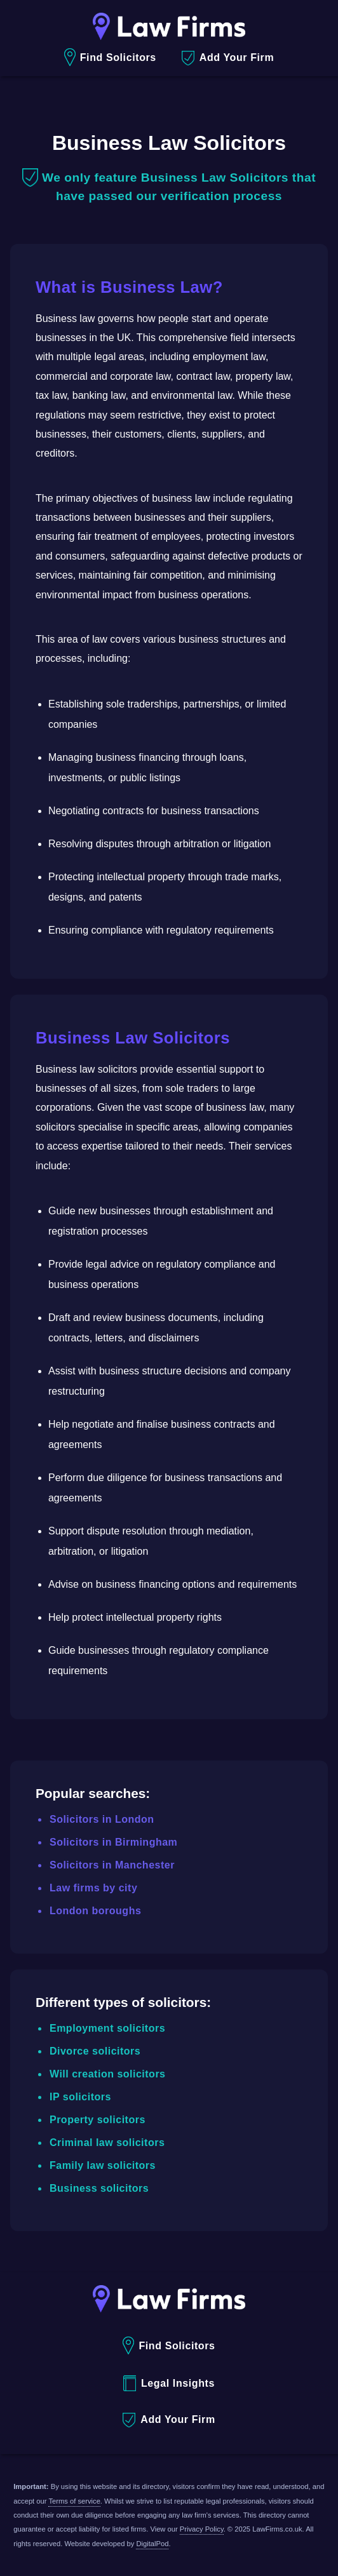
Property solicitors (97, 2119)
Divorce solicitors (95, 2051)
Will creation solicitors (108, 2074)
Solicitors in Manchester (112, 1865)
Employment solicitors (107, 2028)
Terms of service (74, 2501)
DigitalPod (152, 2543)
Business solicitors (99, 2188)
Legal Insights (169, 2383)
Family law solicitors (103, 2165)
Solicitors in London (102, 1819)
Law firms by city (93, 1887)
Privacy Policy (202, 2529)
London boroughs (95, 1910)
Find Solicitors (110, 57)
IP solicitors (80, 2096)
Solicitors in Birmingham (113, 1842)
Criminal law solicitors (107, 2142)
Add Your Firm (228, 58)
